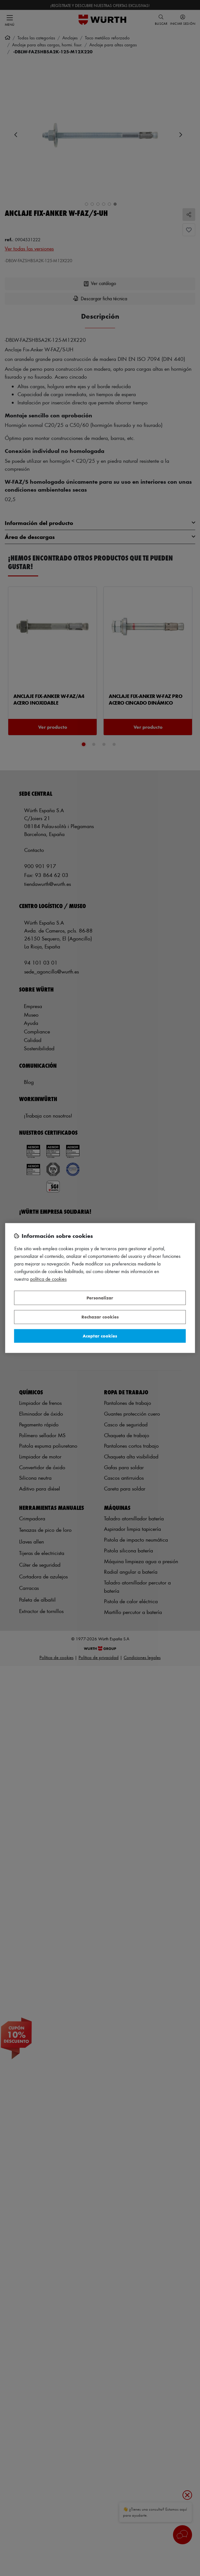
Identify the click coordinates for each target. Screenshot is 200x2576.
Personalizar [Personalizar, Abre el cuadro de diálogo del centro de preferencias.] (99, 1297)
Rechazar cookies (100, 1317)
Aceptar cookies (100, 1335)
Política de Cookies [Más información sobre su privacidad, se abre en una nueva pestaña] (48, 1279)
